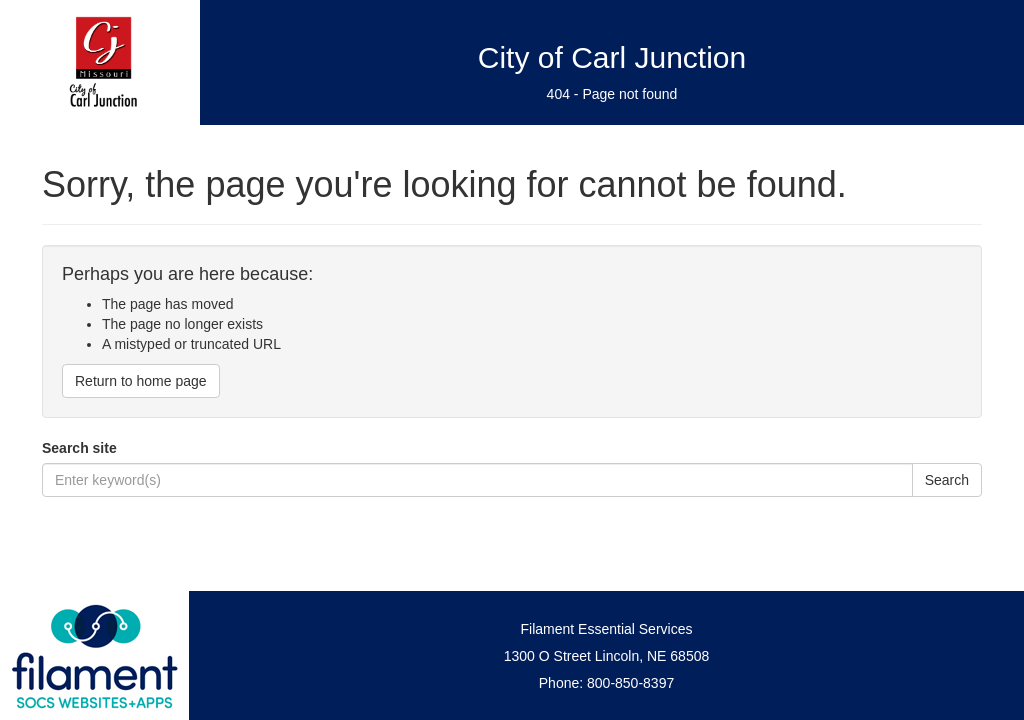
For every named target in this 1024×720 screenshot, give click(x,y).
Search (947, 480)
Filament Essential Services (607, 629)
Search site (79, 448)
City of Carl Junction (612, 57)
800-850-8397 (630, 683)
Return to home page (141, 381)
